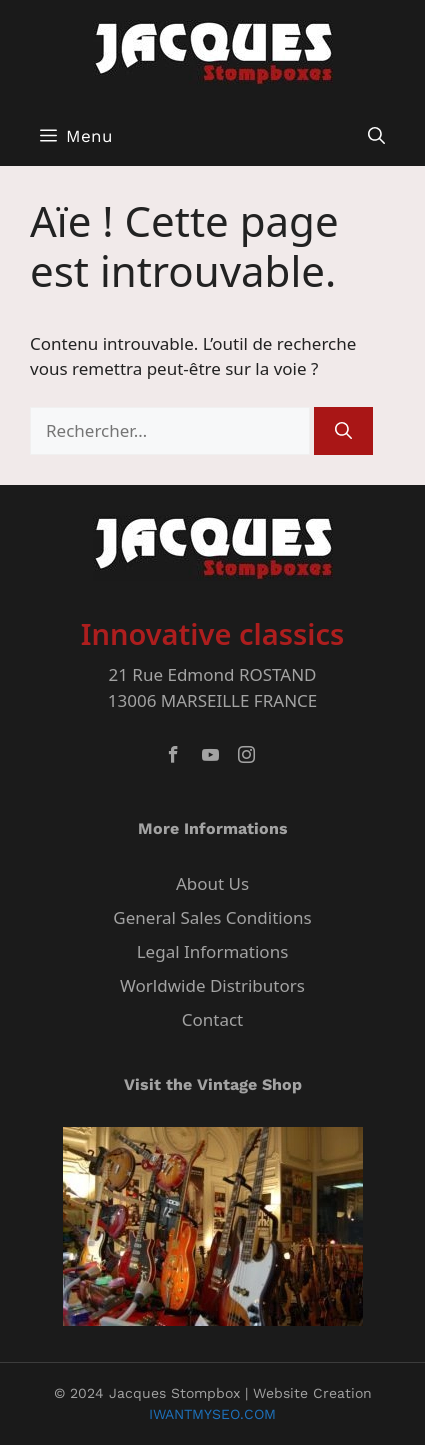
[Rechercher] (343, 431)
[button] (376, 136)
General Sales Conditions (212, 917)
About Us (212, 883)
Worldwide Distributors (212, 985)
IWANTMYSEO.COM (212, 1414)
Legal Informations (213, 951)
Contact (213, 1019)
